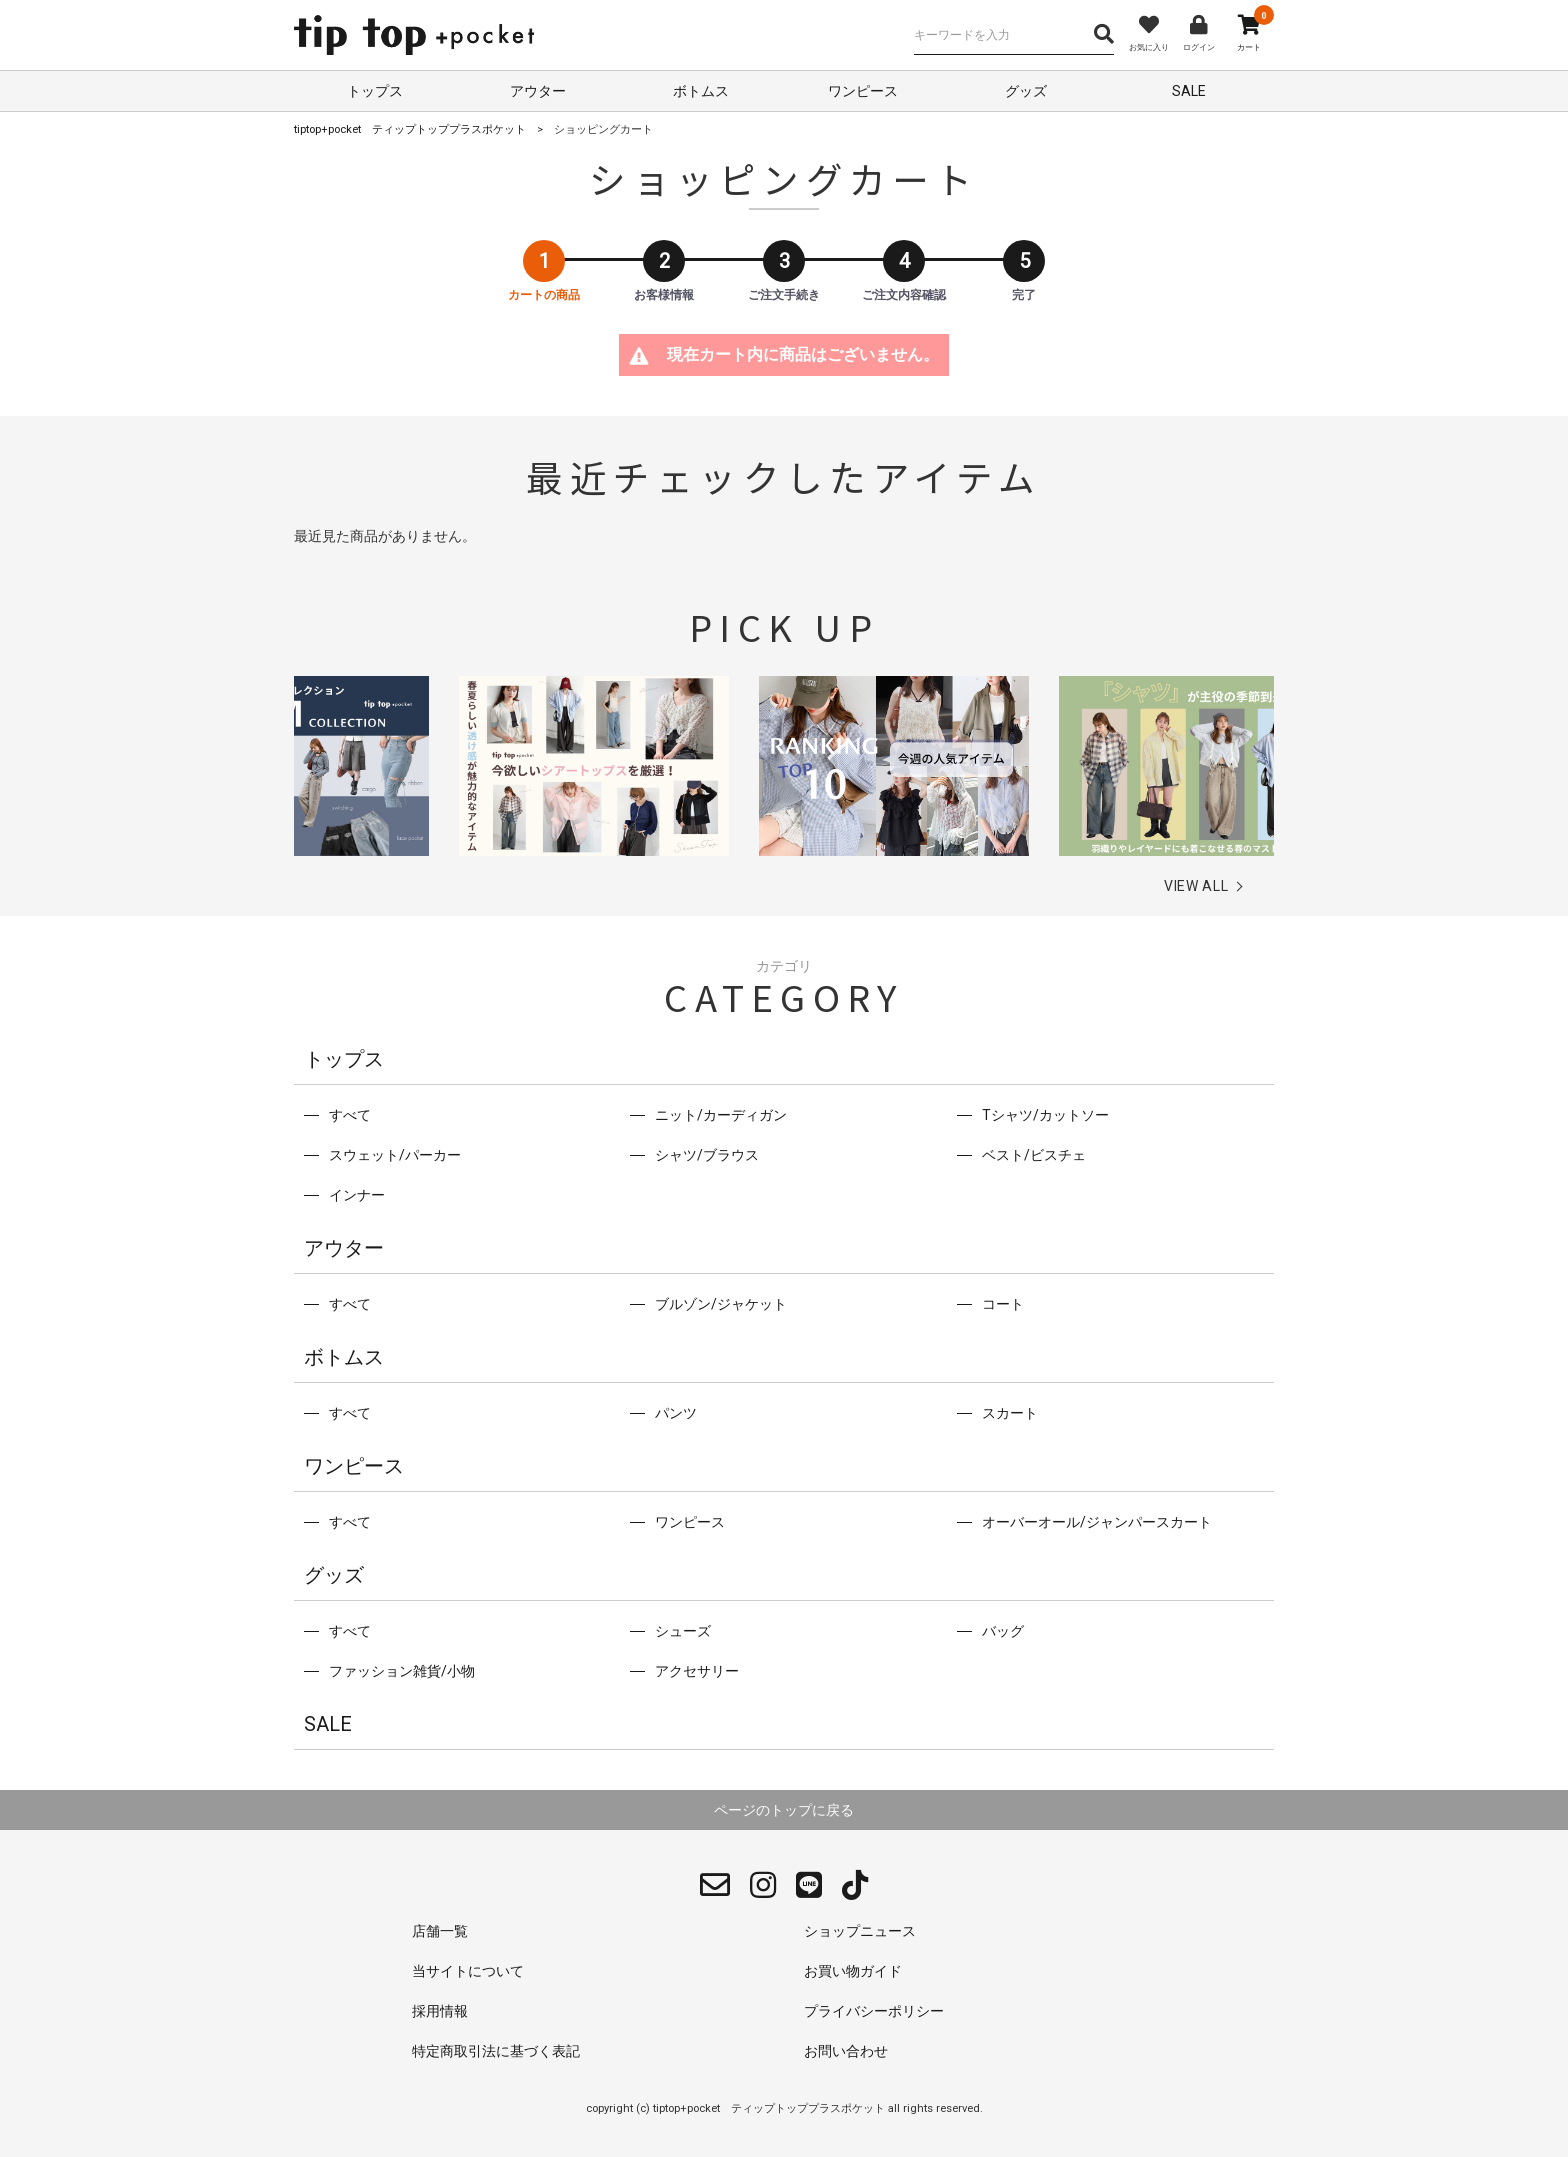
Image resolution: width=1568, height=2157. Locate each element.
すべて (350, 1115)
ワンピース (863, 91)
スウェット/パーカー (395, 1155)
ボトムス (701, 91)
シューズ (683, 1631)
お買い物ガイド (853, 1971)
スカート (1010, 1413)
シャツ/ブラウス (707, 1155)
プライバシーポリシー (874, 2011)
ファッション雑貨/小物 (402, 1671)
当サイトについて (468, 1971)
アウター (538, 91)
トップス (375, 91)
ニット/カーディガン (721, 1115)
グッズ (1026, 91)
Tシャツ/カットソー (1045, 1115)
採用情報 (440, 2011)
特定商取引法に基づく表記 (496, 2051)
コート (1003, 1304)
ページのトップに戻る (784, 1810)
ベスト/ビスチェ (1034, 1155)
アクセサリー (697, 1671)
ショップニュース (860, 1931)
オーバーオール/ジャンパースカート (1097, 1522)
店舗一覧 (440, 1931)
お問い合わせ (846, 2051)
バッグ (1003, 1631)
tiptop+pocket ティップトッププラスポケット (410, 129)
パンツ (676, 1413)
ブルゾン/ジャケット (721, 1304)
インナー (357, 1195)
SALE (1189, 91)
